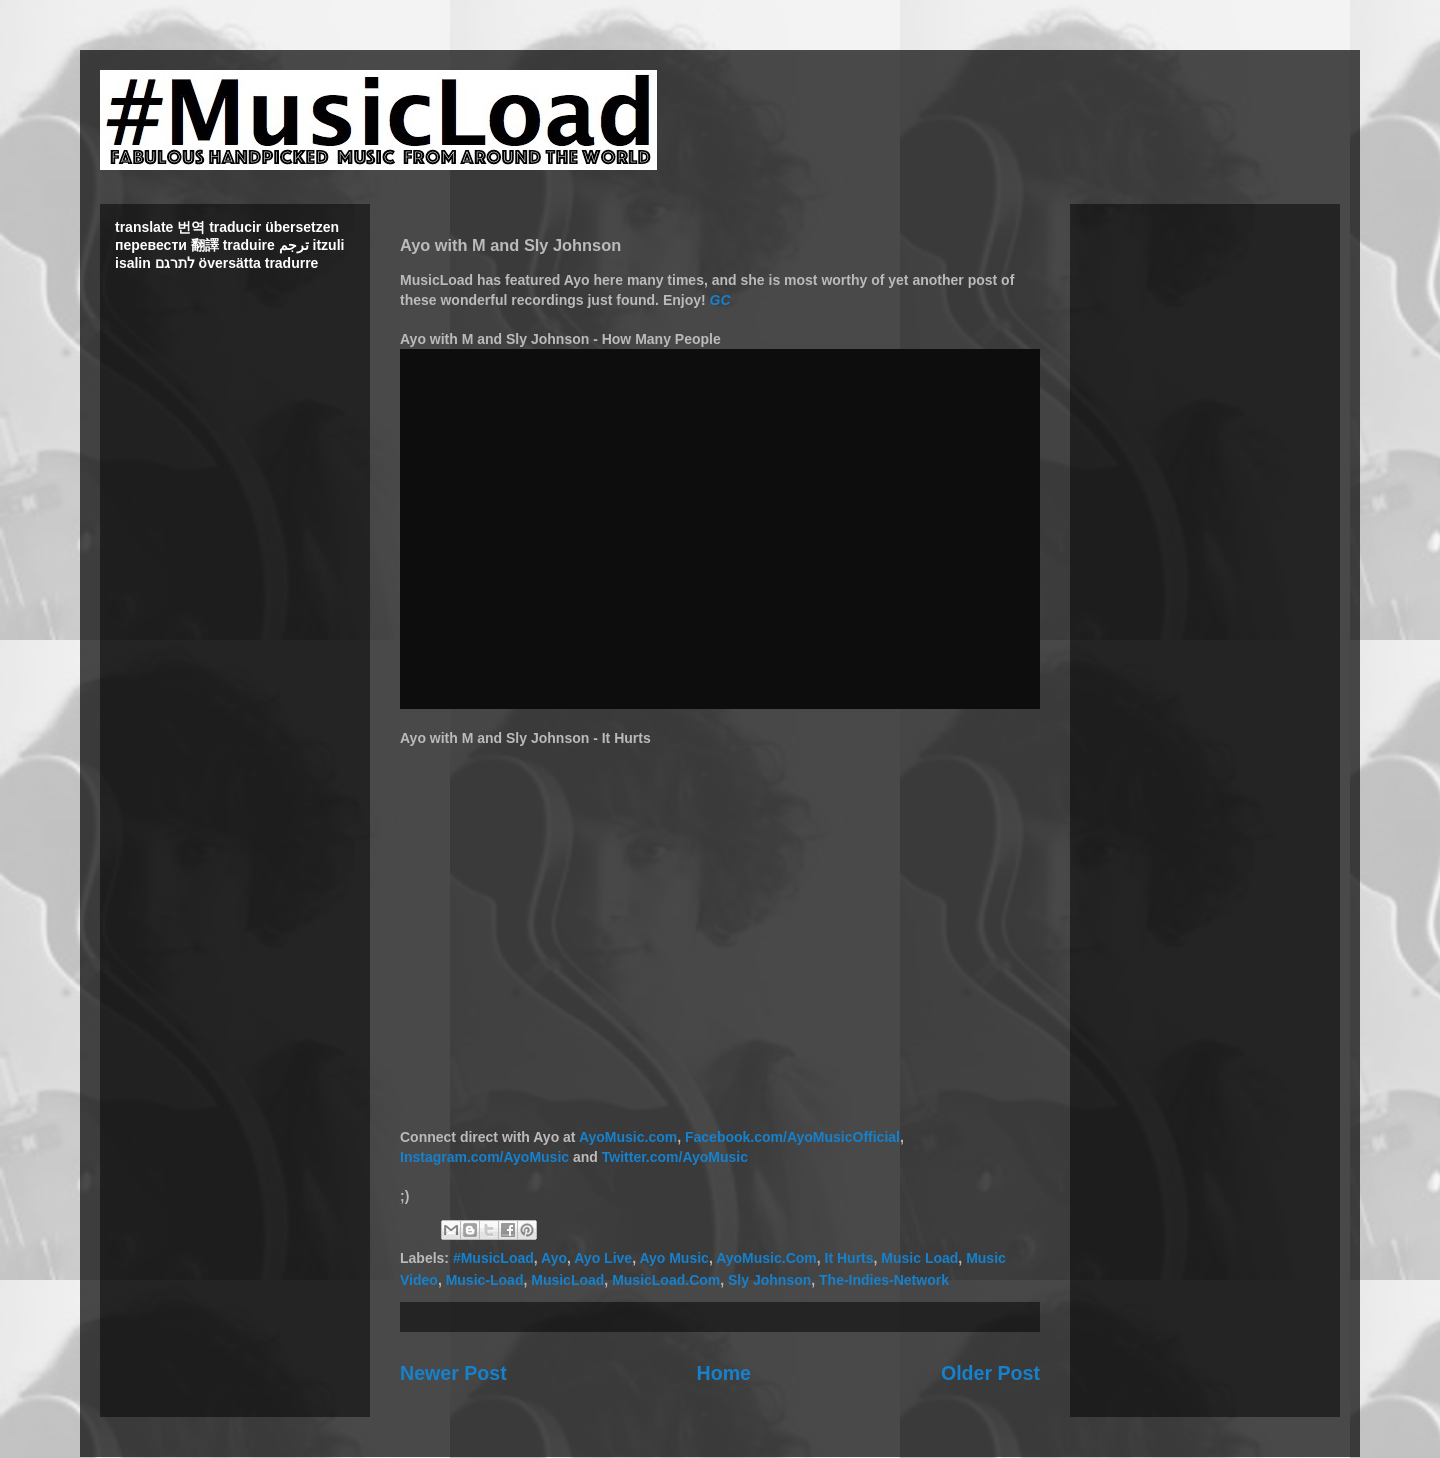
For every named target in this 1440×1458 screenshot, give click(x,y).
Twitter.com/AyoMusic (675, 1157)
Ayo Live (603, 1258)
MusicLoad (567, 1280)
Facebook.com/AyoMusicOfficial (792, 1137)
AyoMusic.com (628, 1137)
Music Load (919, 1258)
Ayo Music (674, 1258)
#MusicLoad (493, 1258)
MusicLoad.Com (666, 1280)
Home (724, 1373)
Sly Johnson (769, 1280)
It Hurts (849, 1258)
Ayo (554, 1258)
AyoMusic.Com (766, 1258)
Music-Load (485, 1280)
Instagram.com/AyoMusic (484, 1157)
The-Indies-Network (884, 1280)
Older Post (990, 1373)
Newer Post (453, 1373)
